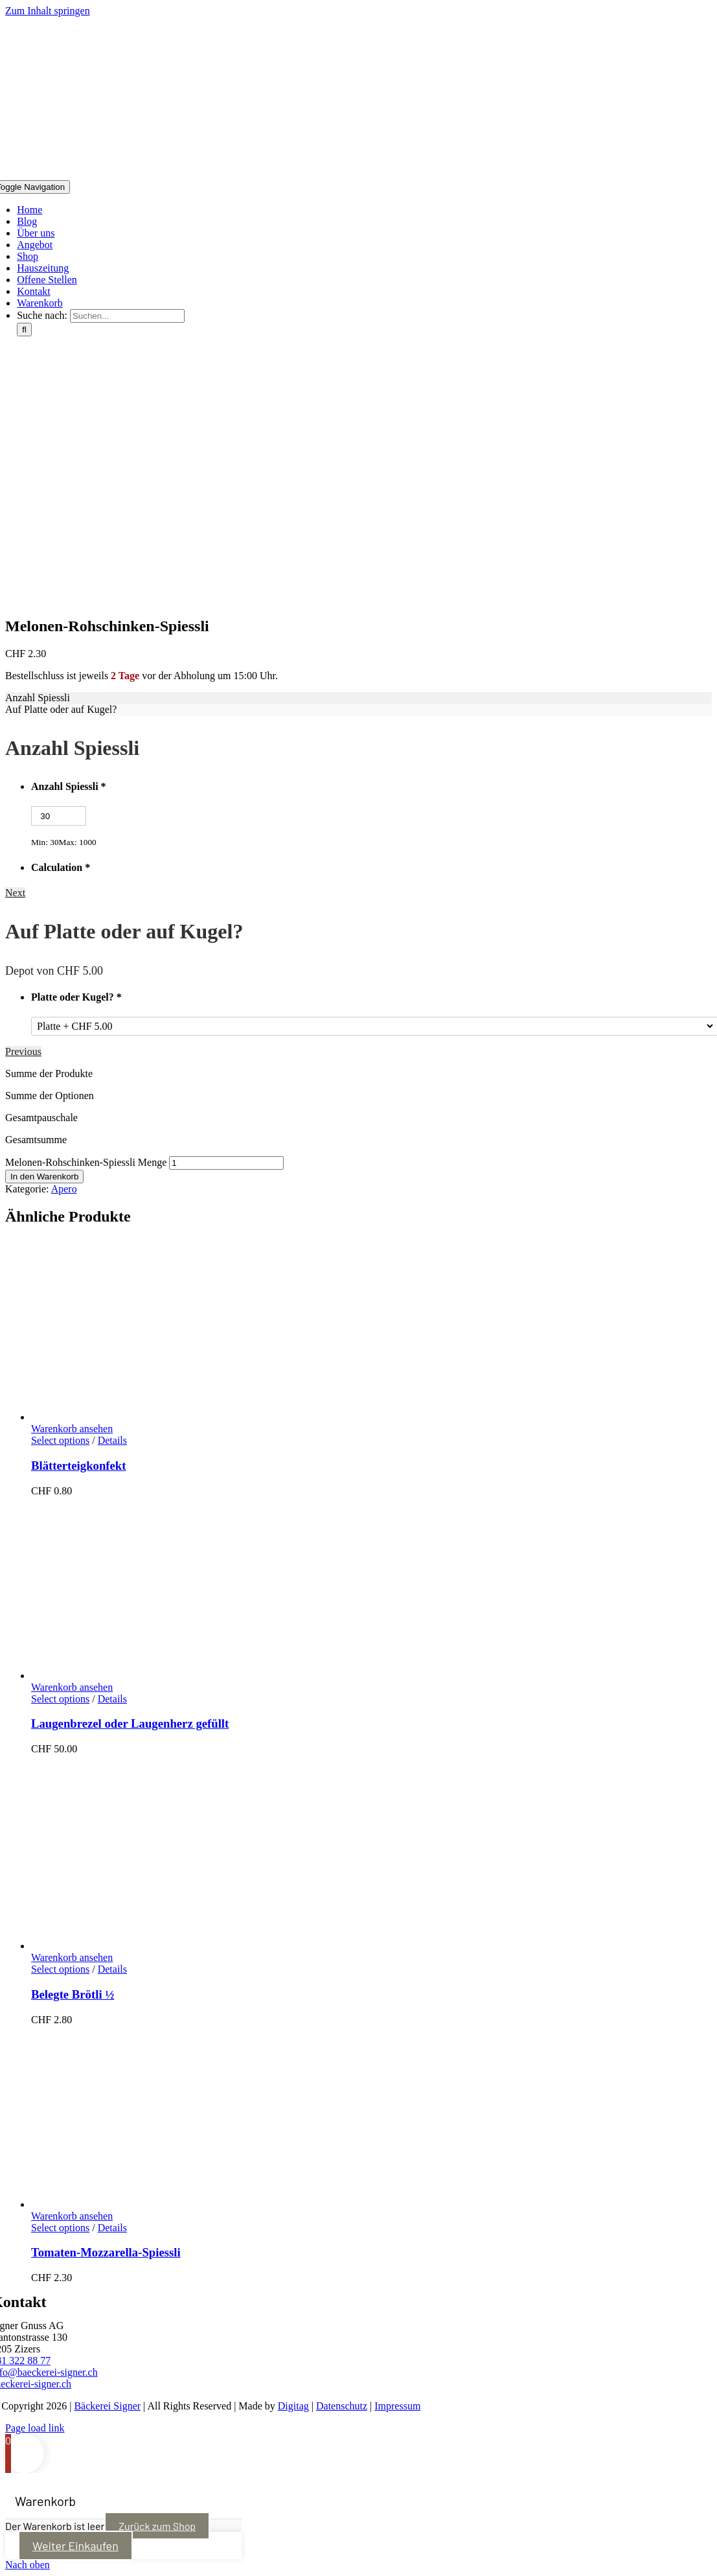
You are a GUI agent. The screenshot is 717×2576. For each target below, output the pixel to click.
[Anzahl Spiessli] (58, 816)
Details (112, 1440)
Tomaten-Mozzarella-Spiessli (106, 2252)
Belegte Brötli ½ (72, 1994)
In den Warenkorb (44, 1176)
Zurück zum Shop (157, 2526)
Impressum (397, 2405)
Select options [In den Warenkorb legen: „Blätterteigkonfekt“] (60, 1440)
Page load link (35, 2427)
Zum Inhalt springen (47, 10)
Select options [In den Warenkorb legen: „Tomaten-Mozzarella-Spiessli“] (60, 2227)
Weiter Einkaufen (75, 2545)
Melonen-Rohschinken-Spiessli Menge (85, 1162)
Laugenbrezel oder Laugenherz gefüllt (130, 1723)
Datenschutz (341, 2405)
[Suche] (24, 329)
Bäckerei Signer (107, 2405)
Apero (64, 1188)
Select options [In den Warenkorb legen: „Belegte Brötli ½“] (60, 1969)
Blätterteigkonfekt (78, 1465)
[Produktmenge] (226, 1163)
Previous (23, 1051)
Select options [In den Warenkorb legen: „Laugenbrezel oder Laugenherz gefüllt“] (60, 1698)
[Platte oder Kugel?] (374, 1026)
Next (15, 892)
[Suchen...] (127, 316)
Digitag (293, 2405)
